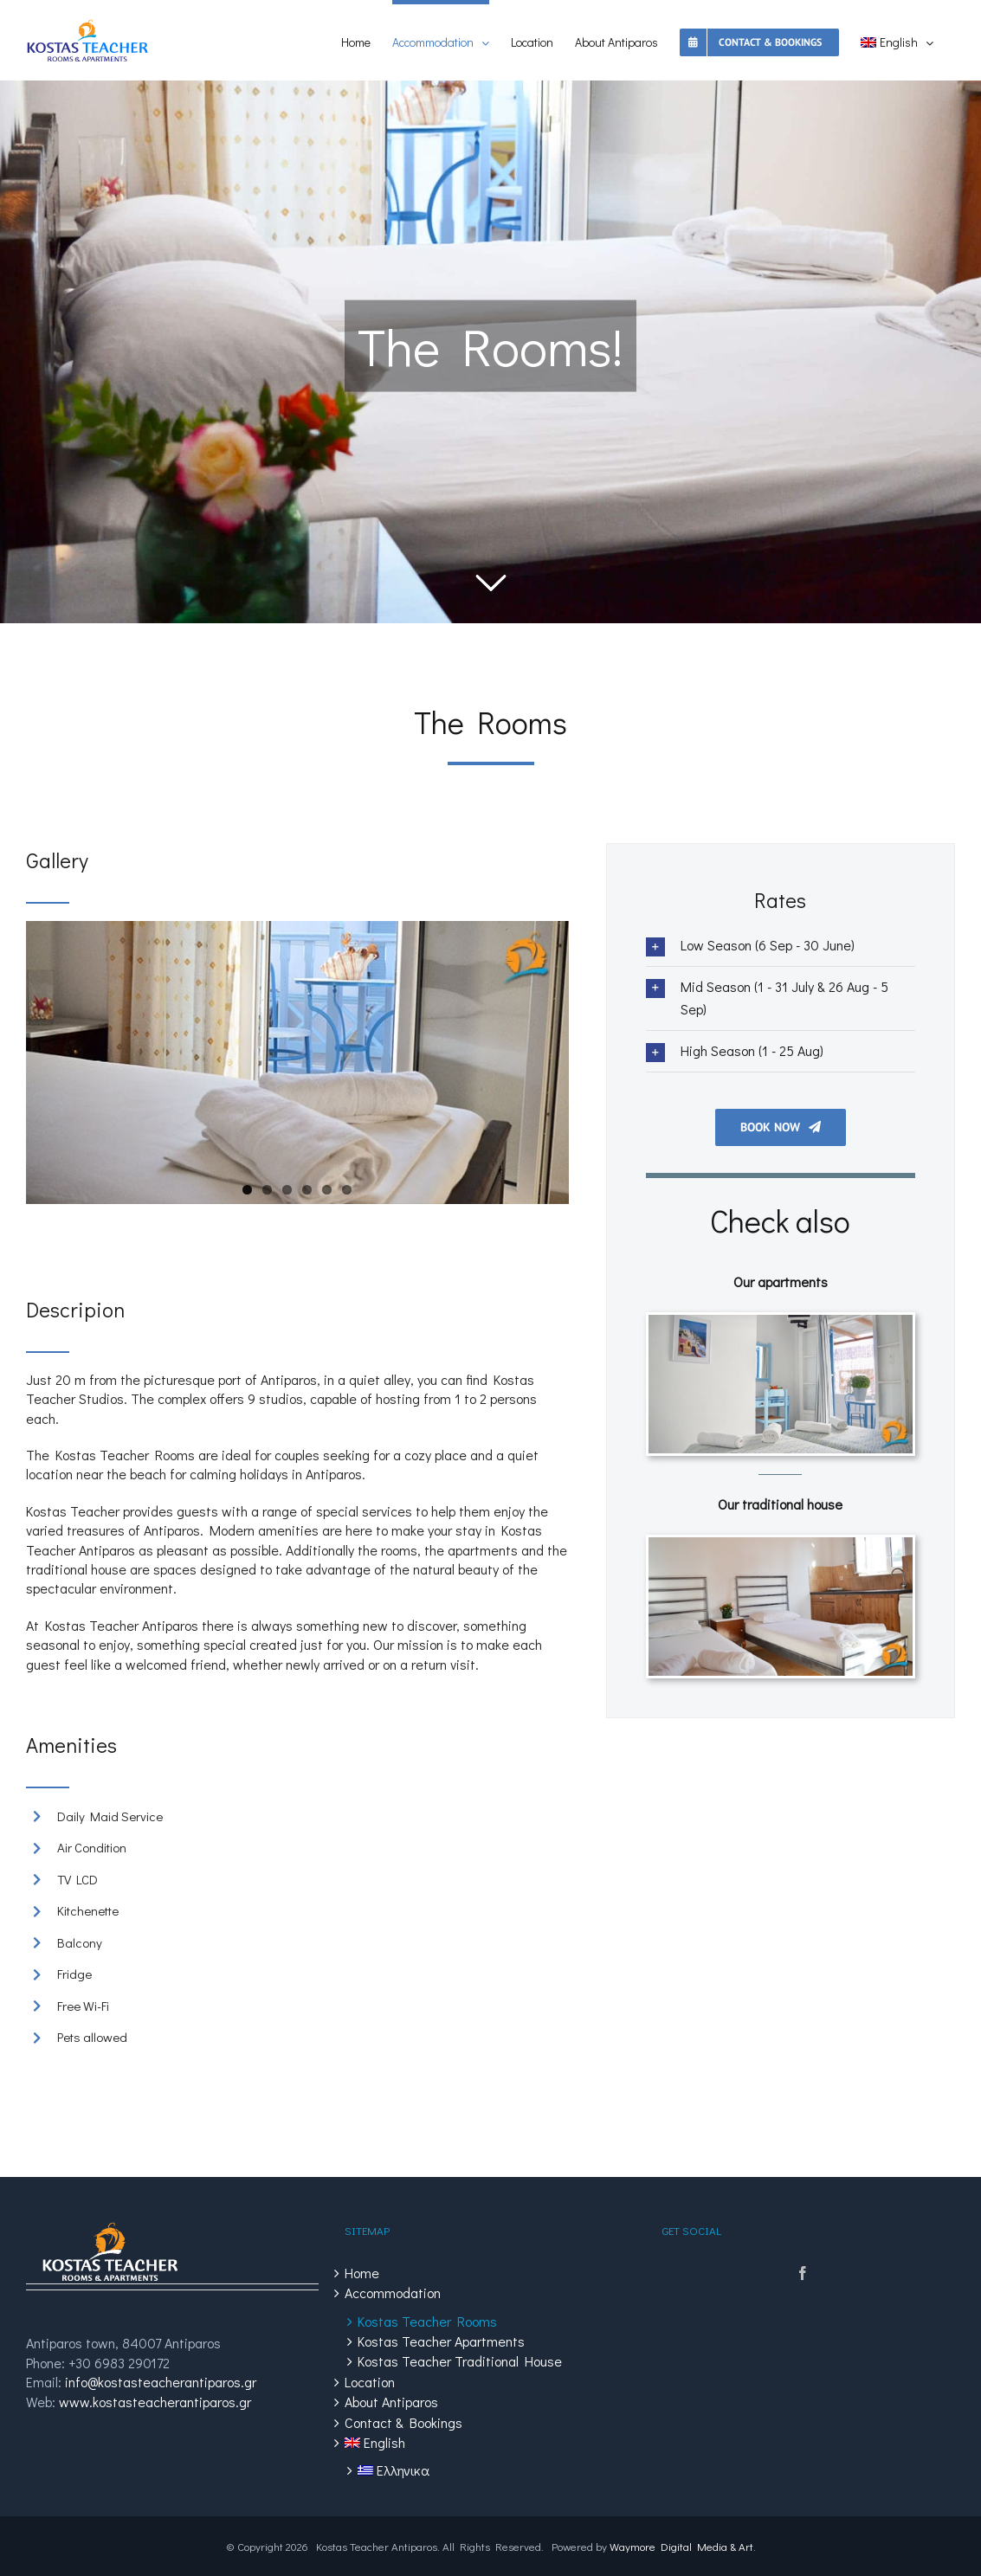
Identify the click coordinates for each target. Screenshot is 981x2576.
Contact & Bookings (403, 2422)
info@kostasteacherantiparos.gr (160, 2382)
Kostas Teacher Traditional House (460, 2361)
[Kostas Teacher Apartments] (781, 1324)
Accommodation (393, 2292)
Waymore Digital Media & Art (681, 2546)
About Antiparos (391, 2401)
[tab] (780, 945)
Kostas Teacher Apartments (441, 2341)
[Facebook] (803, 2273)
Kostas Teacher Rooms (427, 2321)
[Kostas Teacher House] (781, 1546)
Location (370, 2382)
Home (362, 2273)
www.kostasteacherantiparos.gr (155, 2401)
